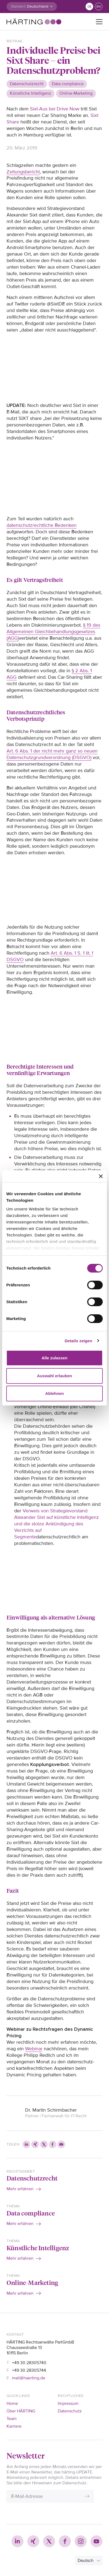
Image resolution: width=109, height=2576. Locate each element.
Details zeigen (78, 1340)
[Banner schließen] (101, 1176)
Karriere (14, 2426)
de (89, 7)
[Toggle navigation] (99, 21)
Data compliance (31, 2213)
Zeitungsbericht (23, 172)
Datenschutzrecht (32, 2178)
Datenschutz (70, 2411)
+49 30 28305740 (29, 2362)
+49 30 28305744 (29, 2370)
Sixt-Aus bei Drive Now (54, 109)
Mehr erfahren (20, 2189)
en (98, 7)
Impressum (68, 2403)
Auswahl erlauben (54, 1375)
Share (13, 122)
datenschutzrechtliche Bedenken (42, 525)
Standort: (18, 6)
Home (12, 2403)
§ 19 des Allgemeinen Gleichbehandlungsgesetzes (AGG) (53, 631)
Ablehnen (54, 1393)
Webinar (34, 2049)
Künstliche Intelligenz (38, 2248)
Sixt (94, 115)
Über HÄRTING (21, 2411)
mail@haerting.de (28, 2378)
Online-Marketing (32, 2282)
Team (12, 2418)
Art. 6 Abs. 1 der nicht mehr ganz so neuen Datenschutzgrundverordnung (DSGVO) (52, 754)
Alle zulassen (54, 1358)
